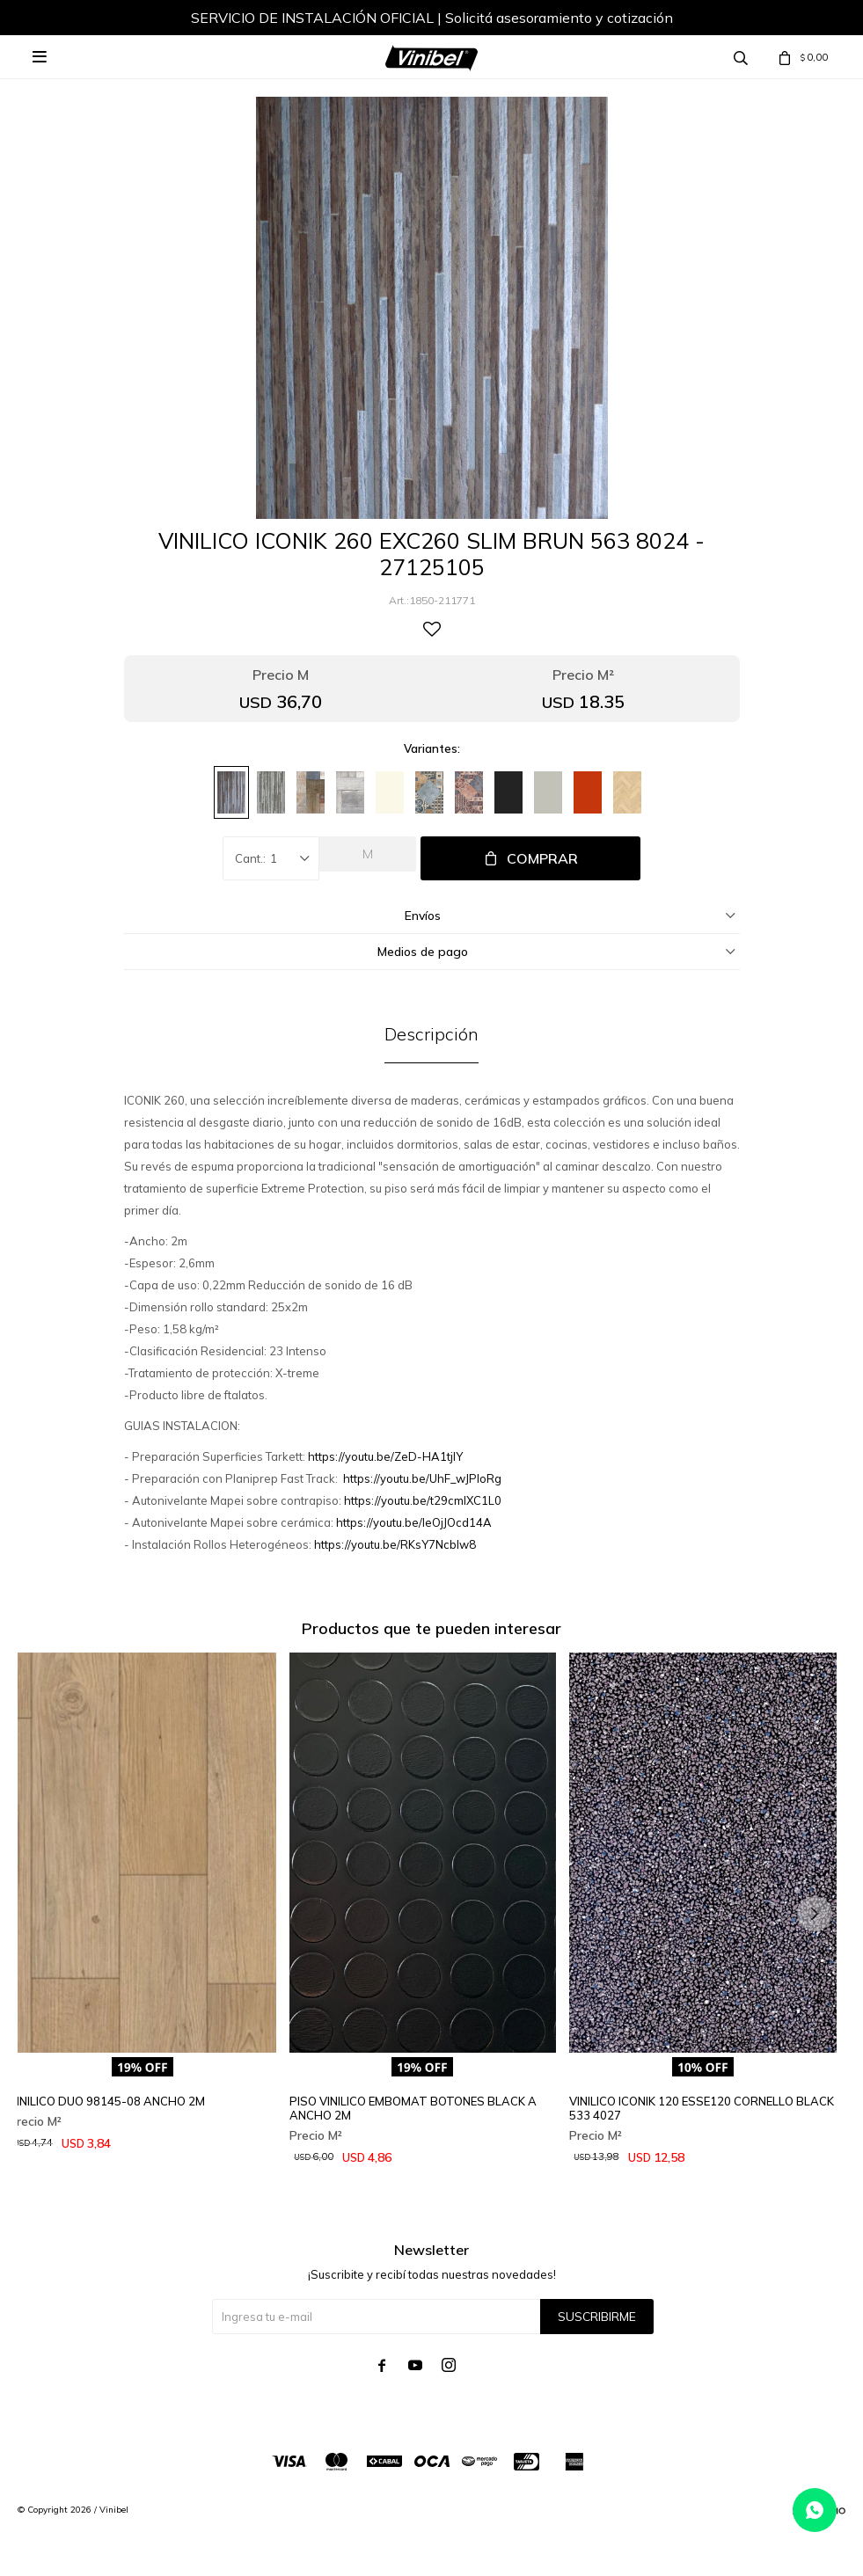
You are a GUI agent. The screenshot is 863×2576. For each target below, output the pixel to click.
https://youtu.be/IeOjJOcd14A (414, 1522)
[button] (815, 1914)
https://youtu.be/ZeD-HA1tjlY (385, 1456)
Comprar (542, 858)
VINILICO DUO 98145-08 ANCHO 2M (107, 2101)
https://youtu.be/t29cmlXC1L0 (422, 1500)
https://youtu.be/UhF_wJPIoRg (422, 1478)
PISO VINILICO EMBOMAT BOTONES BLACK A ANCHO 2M (413, 2108)
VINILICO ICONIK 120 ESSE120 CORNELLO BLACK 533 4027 (701, 2108)
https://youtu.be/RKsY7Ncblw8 (395, 1544)
